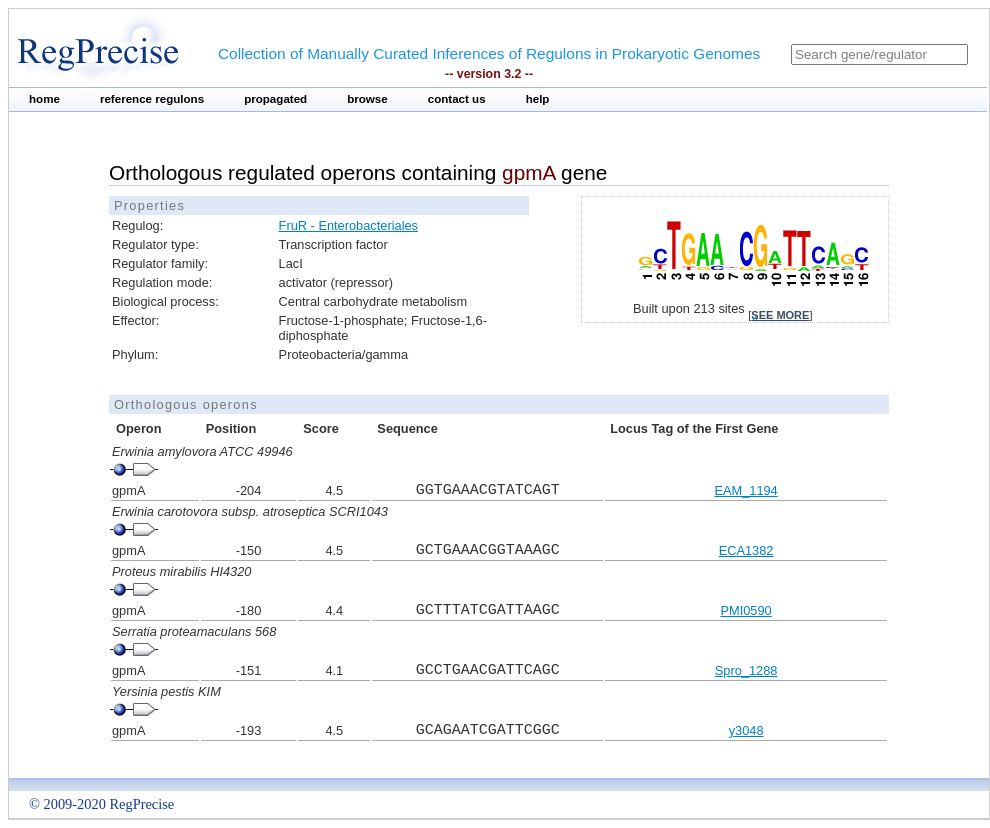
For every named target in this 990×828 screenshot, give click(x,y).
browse (367, 99)
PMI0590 (745, 610)
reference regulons (152, 99)
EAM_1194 (745, 490)
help (538, 99)
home (44, 99)
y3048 (746, 730)
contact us (457, 99)
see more (780, 315)
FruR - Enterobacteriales (348, 225)
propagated (275, 99)
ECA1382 (746, 550)
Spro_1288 (746, 670)
